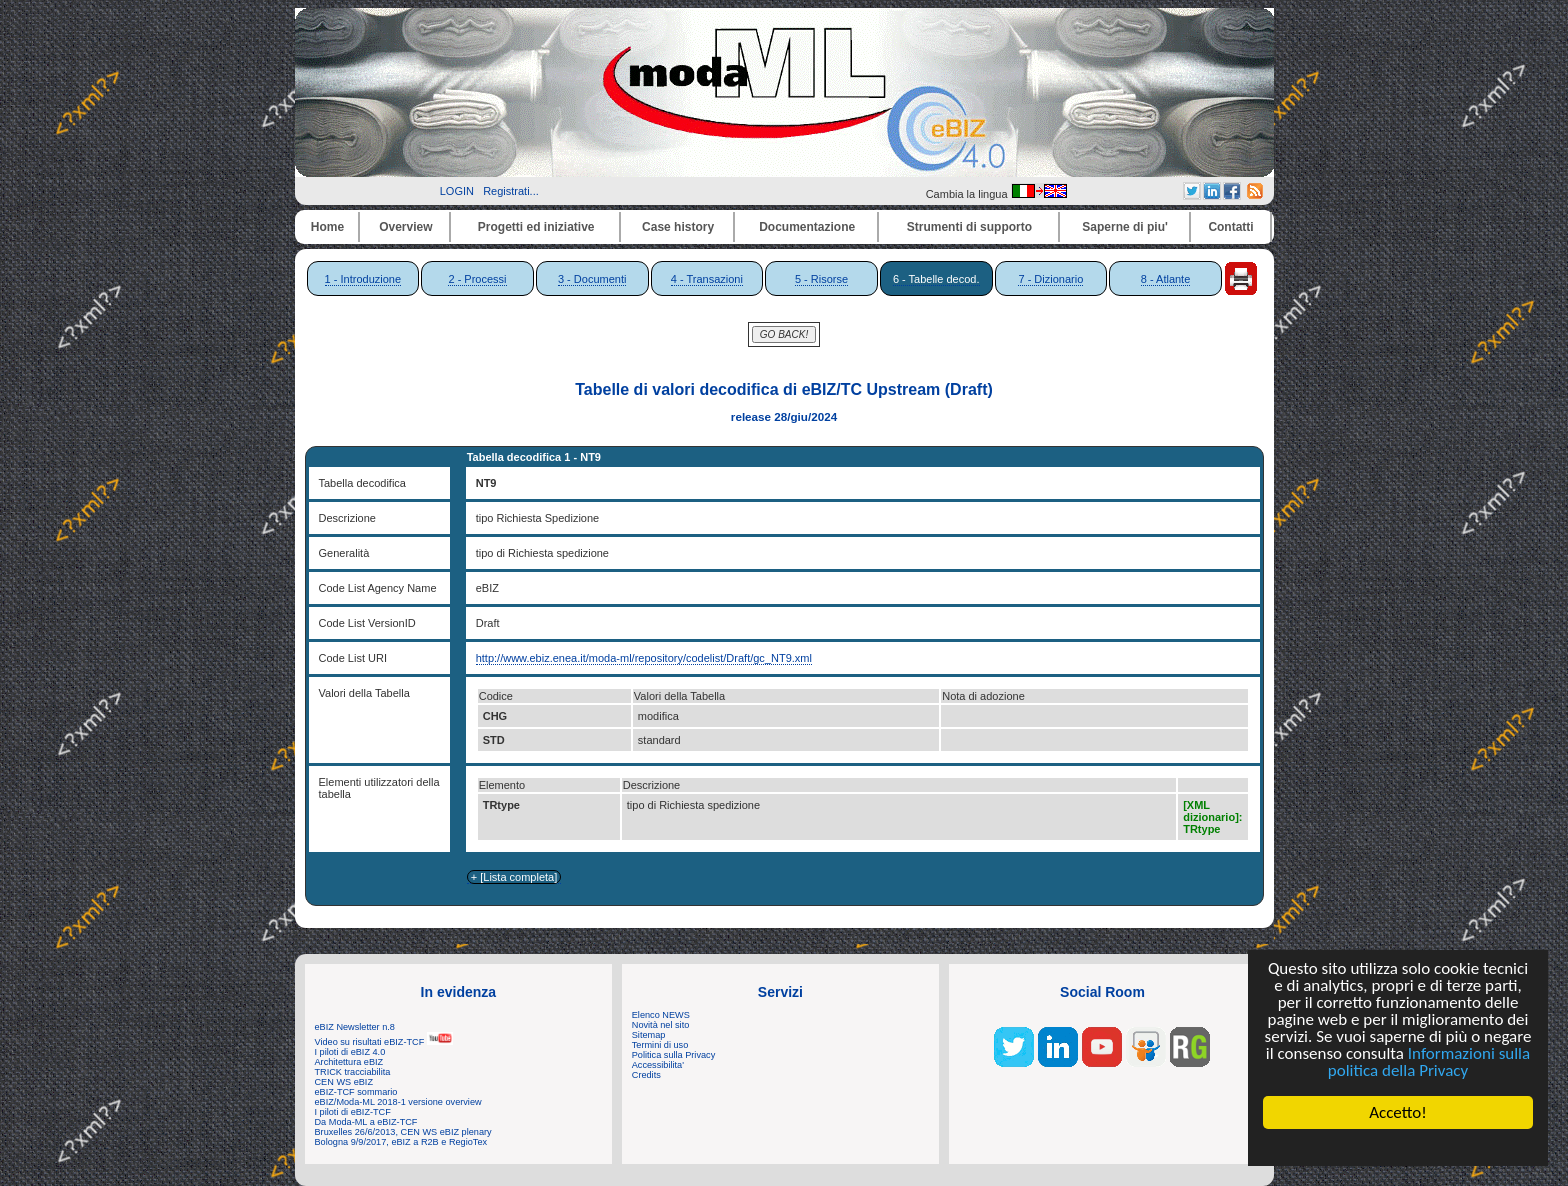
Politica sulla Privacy (673, 1055)
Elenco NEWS (661, 1015)
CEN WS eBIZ (344, 1082)
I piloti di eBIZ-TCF (353, 1112)
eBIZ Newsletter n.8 (355, 1027)
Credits (646, 1075)
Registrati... (511, 191)
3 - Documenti (592, 279)
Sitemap (649, 1035)
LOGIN (457, 191)
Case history (678, 227)
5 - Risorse (821, 279)
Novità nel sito (661, 1025)
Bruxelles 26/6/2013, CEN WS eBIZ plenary (403, 1132)
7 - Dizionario (1050, 279)
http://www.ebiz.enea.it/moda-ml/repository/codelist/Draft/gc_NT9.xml (644, 658)
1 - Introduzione (363, 279)
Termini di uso (660, 1045)
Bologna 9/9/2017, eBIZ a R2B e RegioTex (401, 1142)
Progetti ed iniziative (536, 227)
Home (327, 227)
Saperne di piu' (1125, 227)
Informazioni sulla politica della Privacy (1429, 1062)
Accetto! (1398, 1112)
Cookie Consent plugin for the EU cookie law (1398, 1147)
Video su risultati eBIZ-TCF (384, 1042)
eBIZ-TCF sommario (356, 1092)
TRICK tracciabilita (353, 1072)
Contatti (1230, 227)
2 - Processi (477, 279)
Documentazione (807, 227)
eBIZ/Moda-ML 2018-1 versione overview (398, 1102)
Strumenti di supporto (969, 227)
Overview (405, 227)
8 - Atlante (1166, 279)
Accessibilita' (658, 1065)
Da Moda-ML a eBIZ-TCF (366, 1122)
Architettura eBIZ (349, 1062)
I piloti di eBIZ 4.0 (350, 1052)
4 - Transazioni (707, 279)
